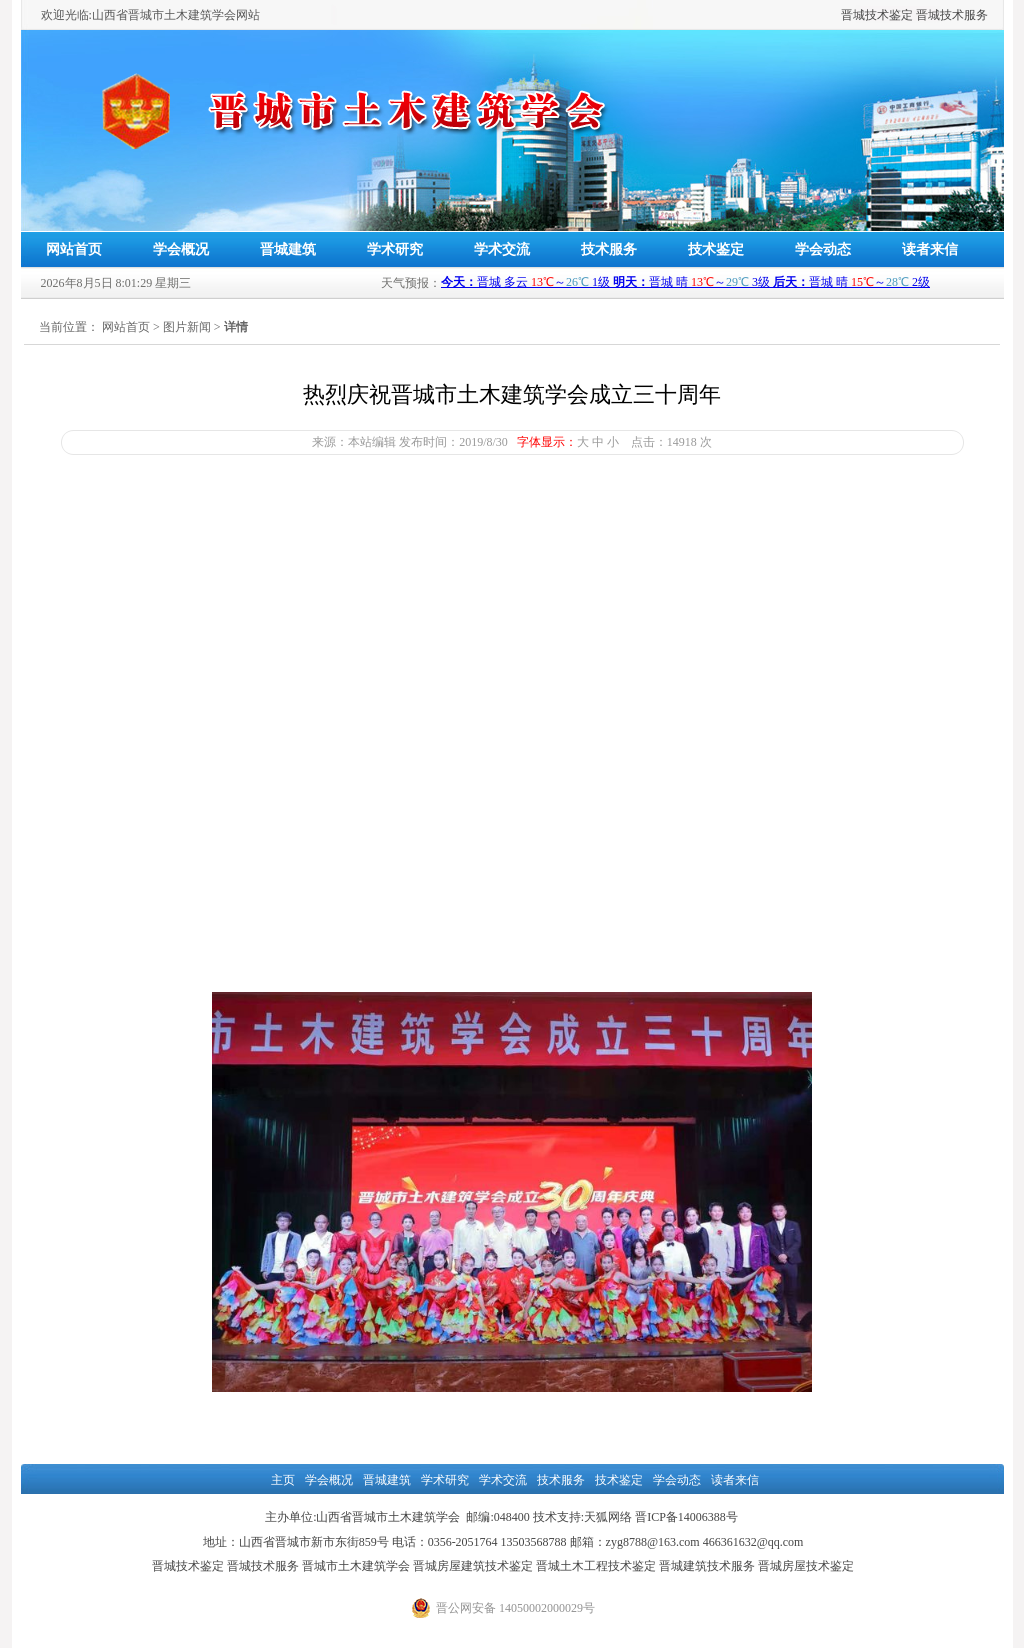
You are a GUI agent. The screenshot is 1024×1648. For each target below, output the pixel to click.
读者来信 (930, 249)
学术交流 (502, 249)
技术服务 (609, 249)
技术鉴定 (716, 249)
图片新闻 (187, 327)
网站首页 (74, 249)
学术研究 (395, 249)
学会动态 (823, 249)
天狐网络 (608, 1517)
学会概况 (181, 249)
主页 (283, 1480)
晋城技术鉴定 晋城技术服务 (914, 15)
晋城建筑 (288, 249)
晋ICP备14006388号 (686, 1517)
